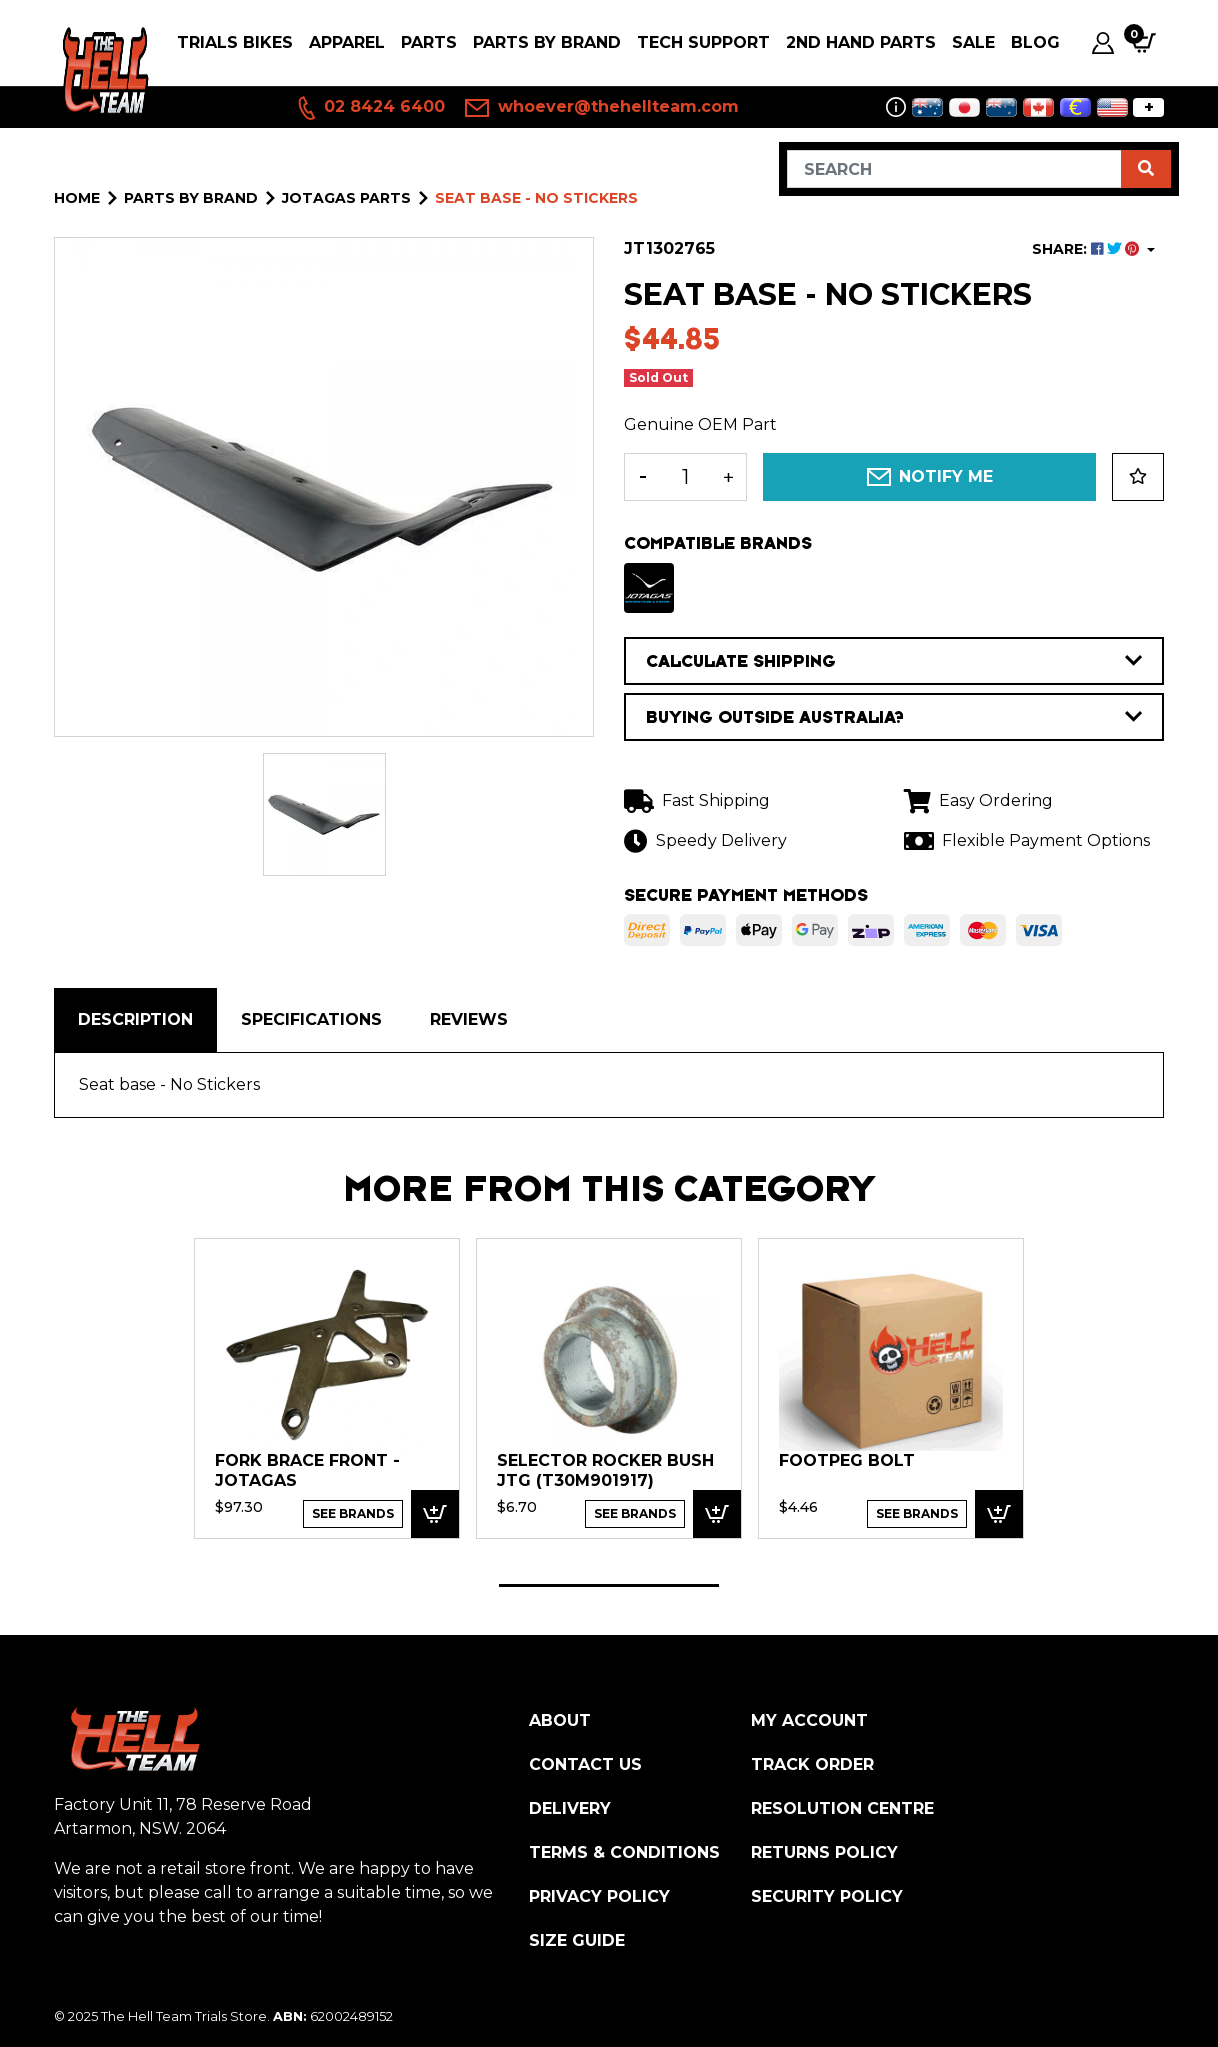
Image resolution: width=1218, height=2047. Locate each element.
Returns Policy (824, 1852)
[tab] (135, 1020)
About (560, 1720)
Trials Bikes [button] (235, 42)
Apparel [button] (347, 42)
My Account (809, 1720)
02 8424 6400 (370, 108)
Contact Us (585, 1764)
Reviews (469, 1019)
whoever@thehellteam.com (602, 108)
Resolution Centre (842, 1808)
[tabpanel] (327, 1388)
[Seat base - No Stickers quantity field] (685, 477)
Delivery (570, 1808)
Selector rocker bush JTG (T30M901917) (605, 1470)
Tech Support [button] (703, 42)
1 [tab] (609, 1585)
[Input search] (954, 169)
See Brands (353, 1513)
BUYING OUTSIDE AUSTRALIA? (894, 717)
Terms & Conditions (624, 1852)
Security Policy (827, 1896)
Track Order (812, 1764)
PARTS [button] (429, 42)
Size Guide (577, 1940)
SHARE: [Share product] (1087, 249)
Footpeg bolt (847, 1460)
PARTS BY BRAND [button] (547, 42)
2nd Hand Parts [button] (861, 42)
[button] (1138, 477)
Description (135, 1019)
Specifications (311, 1019)
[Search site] (1146, 169)
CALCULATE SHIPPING (894, 661)
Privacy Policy (599, 1896)
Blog (1035, 42)
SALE (973, 42)
